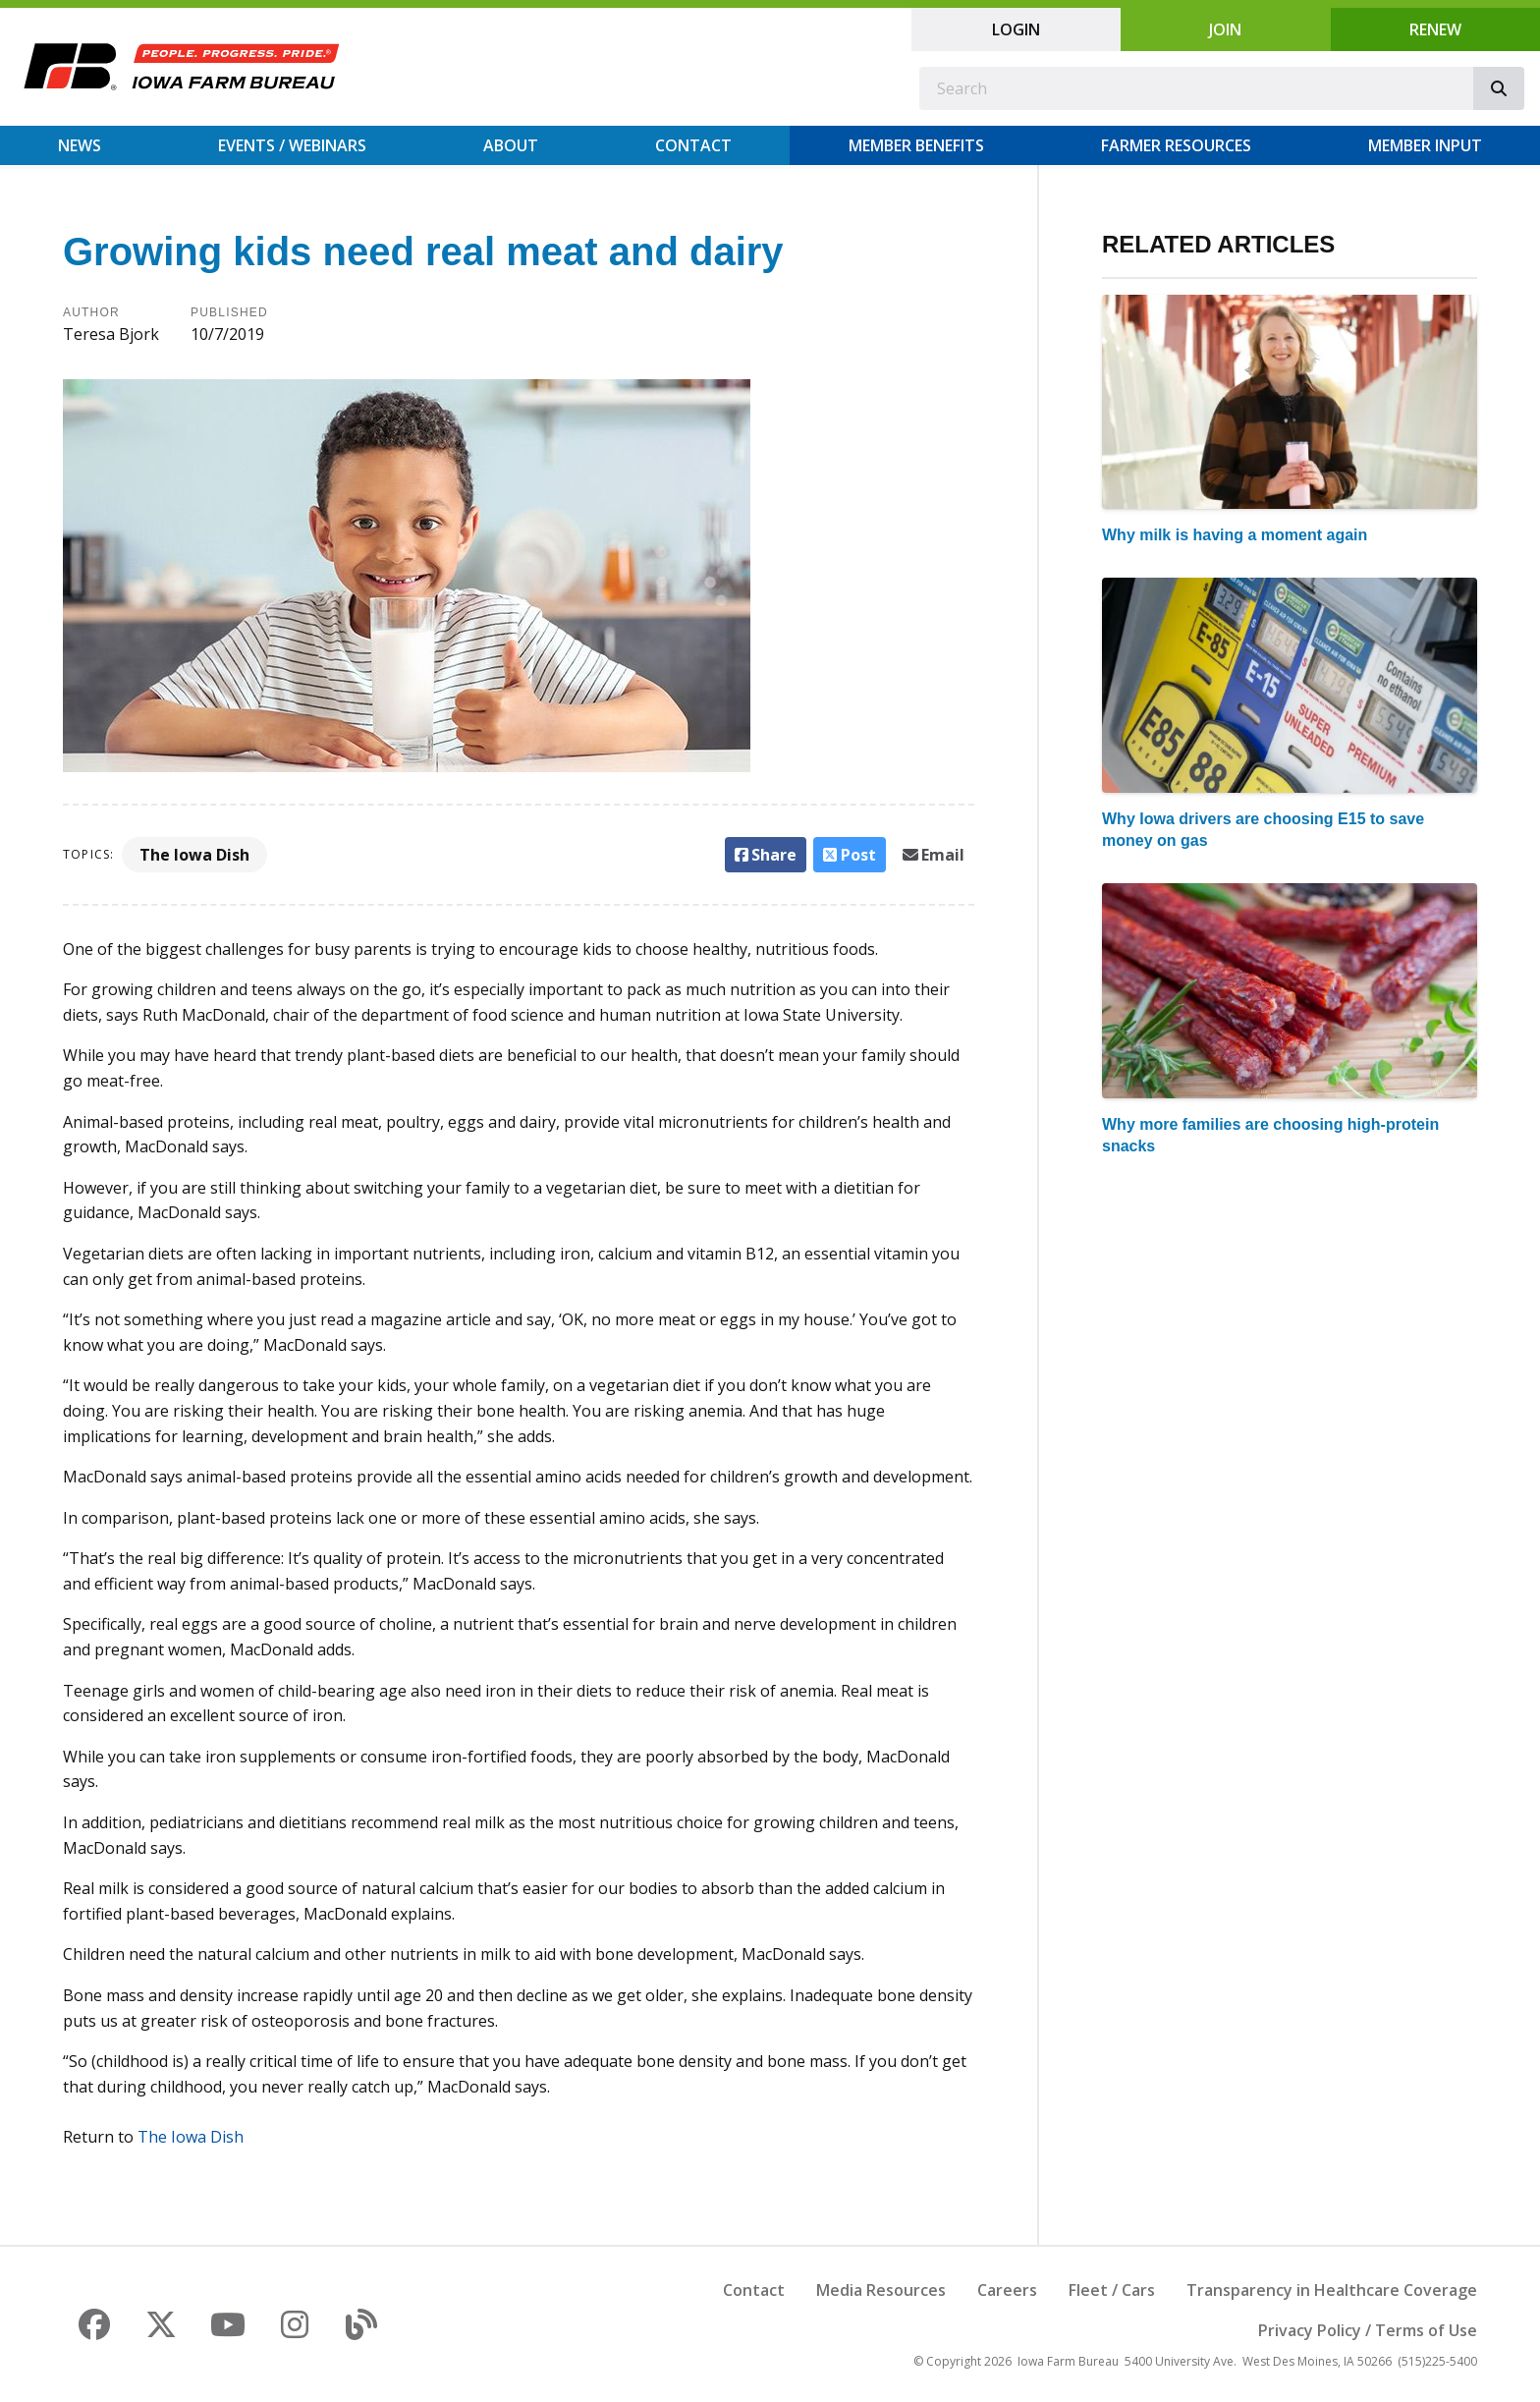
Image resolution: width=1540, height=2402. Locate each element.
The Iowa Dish (194, 855)
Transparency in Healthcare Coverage (1331, 2290)
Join (1225, 29)
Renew (1435, 29)
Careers (1007, 2290)
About (510, 145)
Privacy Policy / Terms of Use (1367, 2330)
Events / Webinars (292, 145)
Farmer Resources (1176, 145)
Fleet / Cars (1112, 2290)
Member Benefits (916, 145)
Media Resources (881, 2290)
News (79, 145)
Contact (693, 145)
